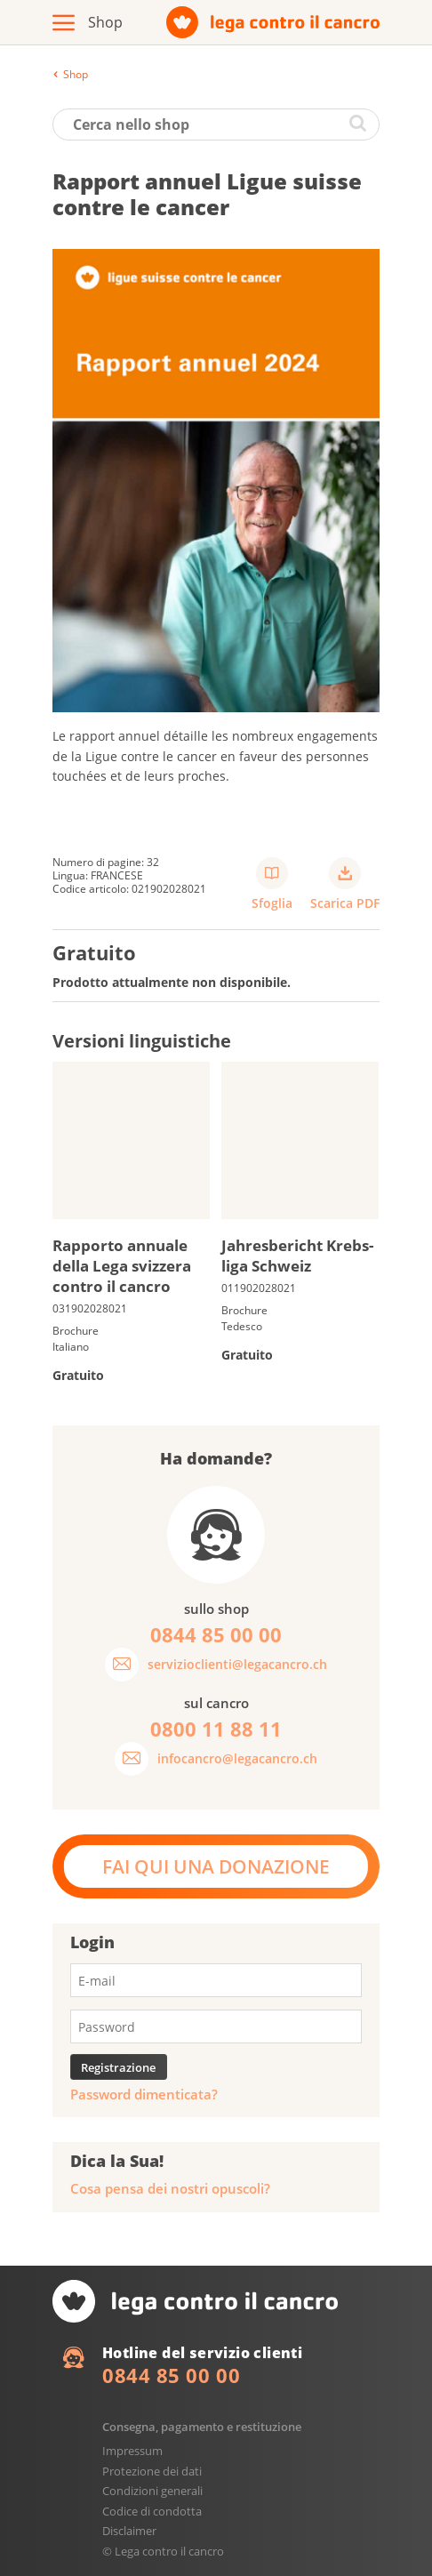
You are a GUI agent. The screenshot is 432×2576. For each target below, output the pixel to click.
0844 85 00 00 (171, 2375)
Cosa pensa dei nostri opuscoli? (170, 2188)
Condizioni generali (152, 2491)
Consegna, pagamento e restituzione (201, 2427)
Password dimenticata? (144, 2094)
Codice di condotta (152, 2511)
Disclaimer (129, 2531)
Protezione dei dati (152, 2471)
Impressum (132, 2451)
